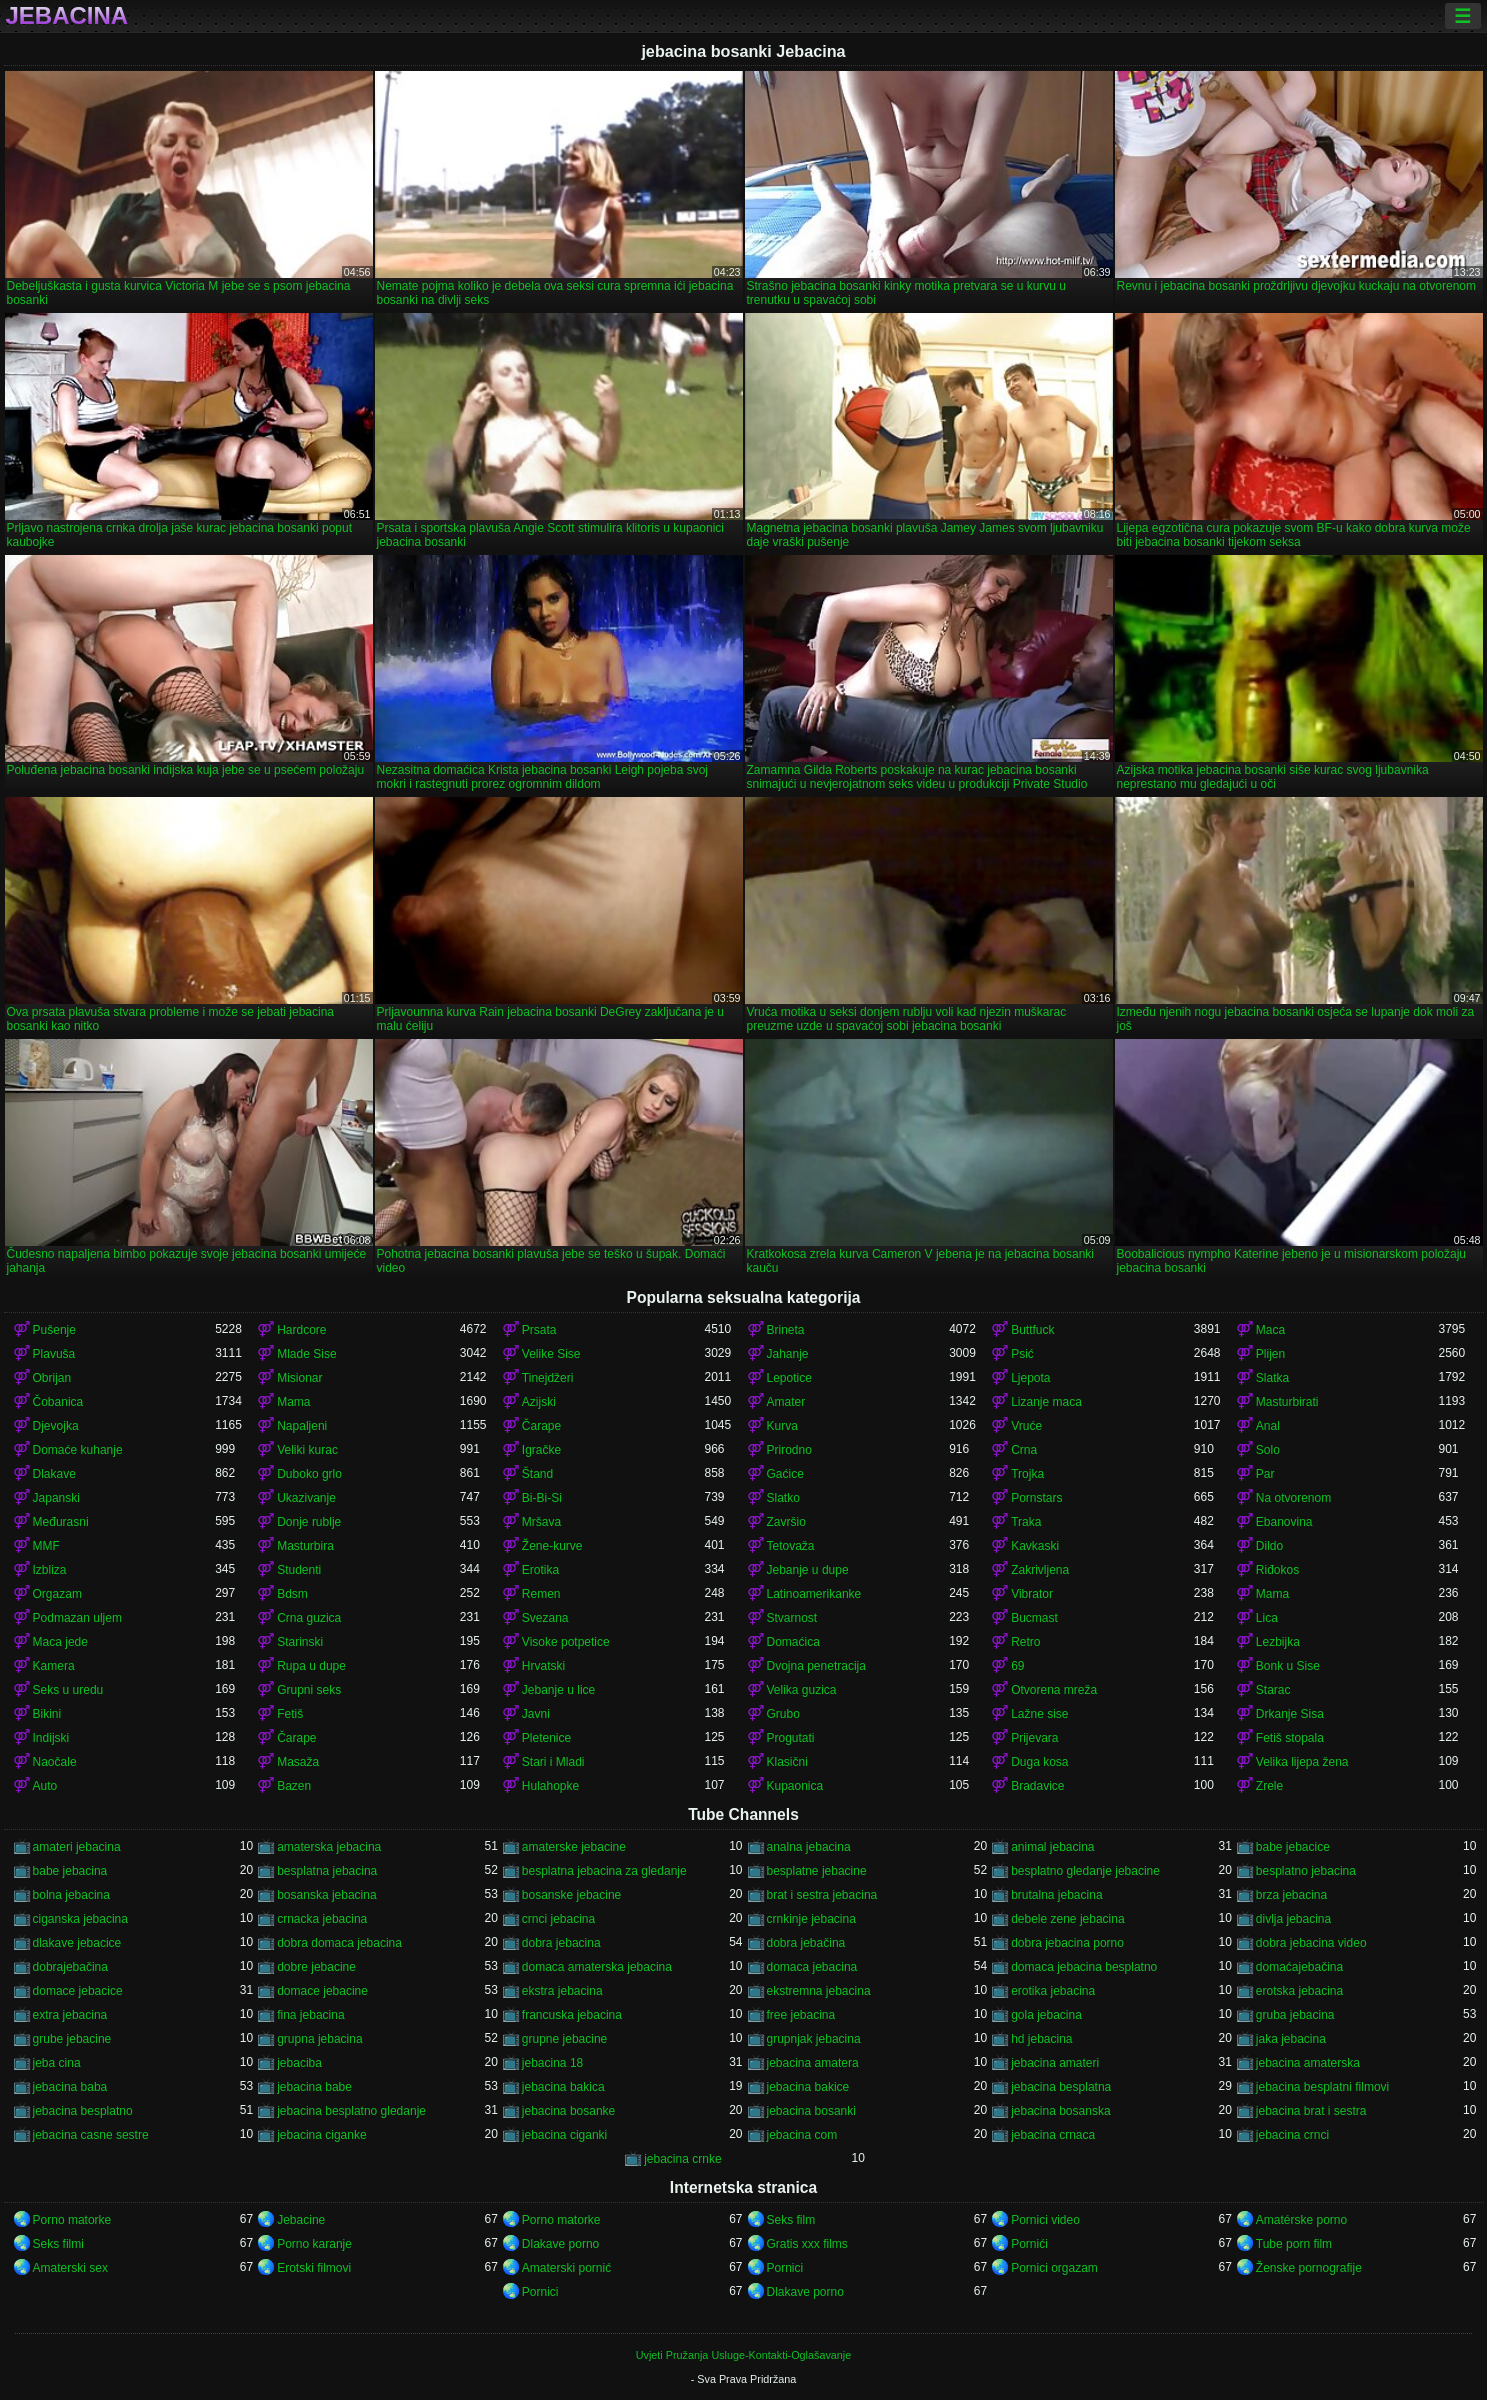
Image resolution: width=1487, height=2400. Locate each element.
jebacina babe (314, 2087)
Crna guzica (309, 1618)
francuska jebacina (572, 2015)
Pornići (1029, 2244)
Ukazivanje (306, 1498)
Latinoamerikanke (814, 1594)
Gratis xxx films (807, 2244)
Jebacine (301, 2220)
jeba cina (57, 2063)
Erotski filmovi (314, 2268)
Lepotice (789, 1378)
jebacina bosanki (811, 2111)
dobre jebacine (316, 1967)
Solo (1268, 1450)
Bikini (47, 1714)
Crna (1024, 1450)
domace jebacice (78, 1991)
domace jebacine (322, 1991)
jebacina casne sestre (91, 2135)
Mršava (541, 1522)
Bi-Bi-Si (542, 1498)
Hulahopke (550, 1786)
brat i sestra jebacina (822, 1895)
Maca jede (60, 1642)
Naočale (55, 1762)
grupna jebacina (319, 2039)
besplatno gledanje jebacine (1085, 1871)
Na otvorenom (1293, 1498)
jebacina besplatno (83, 2111)
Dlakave (54, 1474)
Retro (1025, 1642)
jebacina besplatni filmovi (1322, 2087)
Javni (536, 1714)
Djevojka (56, 1426)
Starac (1273, 1690)
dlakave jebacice (77, 1943)
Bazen (294, 1786)
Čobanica (58, 1402)
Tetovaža (791, 1546)
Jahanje (788, 1354)
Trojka (1027, 1474)
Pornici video (1045, 2220)
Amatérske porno (1301, 2220)
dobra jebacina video (1311, 1943)
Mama (293, 1402)
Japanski (56, 1498)
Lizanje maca (1046, 1402)
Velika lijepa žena (1302, 1762)
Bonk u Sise (1288, 1666)
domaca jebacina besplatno (1084, 1967)
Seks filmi (58, 2244)
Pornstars (1036, 1498)
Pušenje (54, 1330)
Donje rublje (309, 1522)
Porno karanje (314, 2244)
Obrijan (52, 1378)
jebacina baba (70, 2087)
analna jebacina (809, 1847)
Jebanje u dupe (808, 1570)
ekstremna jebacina (819, 1991)
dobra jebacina (561, 1943)
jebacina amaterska (1308, 2063)
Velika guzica (802, 1690)
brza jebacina (1291, 1895)
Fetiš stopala (1290, 1738)
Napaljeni (302, 1426)
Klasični (787, 1762)
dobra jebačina (806, 1943)
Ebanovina (1284, 1522)
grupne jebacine (564, 2039)
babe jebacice (1293, 1847)
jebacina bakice (808, 2087)
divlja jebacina (1293, 1919)
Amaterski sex (70, 2268)
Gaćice (785, 1474)
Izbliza (50, 1570)
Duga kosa (1039, 1762)
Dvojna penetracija (816, 1666)
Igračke (541, 1450)
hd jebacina (1041, 2039)
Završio (786, 1522)
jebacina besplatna (1061, 2087)
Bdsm (292, 1594)
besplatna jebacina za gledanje (604, 1871)
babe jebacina (70, 1871)
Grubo (783, 1714)
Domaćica (793, 1642)
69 (1017, 1666)
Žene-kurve (552, 1546)
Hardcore (301, 1330)
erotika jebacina (1053, 1991)
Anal (1268, 1426)
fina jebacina (310, 2015)
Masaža (298, 1762)
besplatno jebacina (1306, 1871)
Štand (537, 1474)
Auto (45, 1786)
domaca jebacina (812, 1967)
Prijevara (1034, 1738)
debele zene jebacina (1067, 1919)
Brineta (786, 1330)
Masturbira (305, 1546)
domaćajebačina (1299, 1967)
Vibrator (1032, 1594)
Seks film (791, 2220)
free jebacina (801, 2015)
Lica (1267, 1618)
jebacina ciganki (564, 2135)
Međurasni (61, 1522)
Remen (541, 1594)
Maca (1270, 1330)
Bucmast (1034, 1618)
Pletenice (546, 1738)
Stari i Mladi (553, 1762)
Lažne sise (1039, 1714)
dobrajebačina (70, 1967)
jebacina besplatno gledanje (351, 2111)
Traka (1026, 1522)
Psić (1022, 1354)
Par (1265, 1474)
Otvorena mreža (1054, 1690)
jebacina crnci (1292, 2135)
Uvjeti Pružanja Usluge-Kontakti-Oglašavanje (743, 2355)
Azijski (539, 1402)
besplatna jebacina (327, 1871)
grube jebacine (72, 2039)
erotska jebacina (1299, 1991)
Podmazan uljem (77, 1618)
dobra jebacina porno (1067, 1943)
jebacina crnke (682, 2159)
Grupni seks (309, 1690)
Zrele (1269, 1786)
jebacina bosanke (568, 2111)
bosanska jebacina (326, 1895)
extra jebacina (70, 2015)
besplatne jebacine (817, 1871)
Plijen (1270, 1354)
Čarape (541, 1426)
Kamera (54, 1666)
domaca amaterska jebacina (597, 1967)
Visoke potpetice (566, 1642)
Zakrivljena (1040, 1570)
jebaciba (299, 2063)
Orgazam (57, 1594)
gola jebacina (1046, 2015)
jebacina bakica (563, 2087)
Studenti (299, 1570)
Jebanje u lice (558, 1690)
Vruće (1026, 1426)
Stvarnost (792, 1618)
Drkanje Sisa (1290, 1714)
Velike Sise (551, 1354)
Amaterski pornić (566, 2268)
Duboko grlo (309, 1474)
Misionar (299, 1378)
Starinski (300, 1642)
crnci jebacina (558, 1919)
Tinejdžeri (548, 1378)
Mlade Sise (306, 1354)
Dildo (1269, 1546)
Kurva (782, 1426)
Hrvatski (543, 1666)
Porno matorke (72, 2220)
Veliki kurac (307, 1450)
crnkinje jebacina (811, 1919)
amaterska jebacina (329, 1847)
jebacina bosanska (1060, 2111)
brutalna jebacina (1056, 1895)
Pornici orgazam (1054, 2268)
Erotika (540, 1570)
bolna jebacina (71, 1895)
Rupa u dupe (311, 1666)
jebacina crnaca (1053, 2135)
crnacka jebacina (322, 1919)
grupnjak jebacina (814, 2039)
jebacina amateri (1055, 2063)
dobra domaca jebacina (339, 1943)
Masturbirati (1287, 1402)
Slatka (1272, 1378)
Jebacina (67, 16)
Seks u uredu (68, 1690)
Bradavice (1037, 1786)
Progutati (791, 1738)
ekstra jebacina (562, 1991)
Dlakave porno (560, 2244)
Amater (786, 1402)
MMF (46, 1546)
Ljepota (1030, 1378)
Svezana (545, 1618)
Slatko (783, 1498)
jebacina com (802, 2135)
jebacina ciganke (321, 2135)
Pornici (785, 2268)
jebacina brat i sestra (1311, 2111)
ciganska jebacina (80, 1919)
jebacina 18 (552, 2063)
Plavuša (54, 1354)
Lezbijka (1278, 1642)
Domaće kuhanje (78, 1450)
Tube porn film (1294, 2244)
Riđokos (1277, 1570)
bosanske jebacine (571, 1895)
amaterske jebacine (574, 1847)
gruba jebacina (1295, 2015)
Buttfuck (1032, 1330)
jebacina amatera (813, 2063)
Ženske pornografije (1309, 2268)
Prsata (539, 1330)
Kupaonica (795, 1786)
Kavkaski (1035, 1546)
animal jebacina (1052, 1847)
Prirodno (789, 1450)
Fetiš (290, 1714)
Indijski (51, 1738)
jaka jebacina (1291, 2039)
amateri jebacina (77, 1847)
